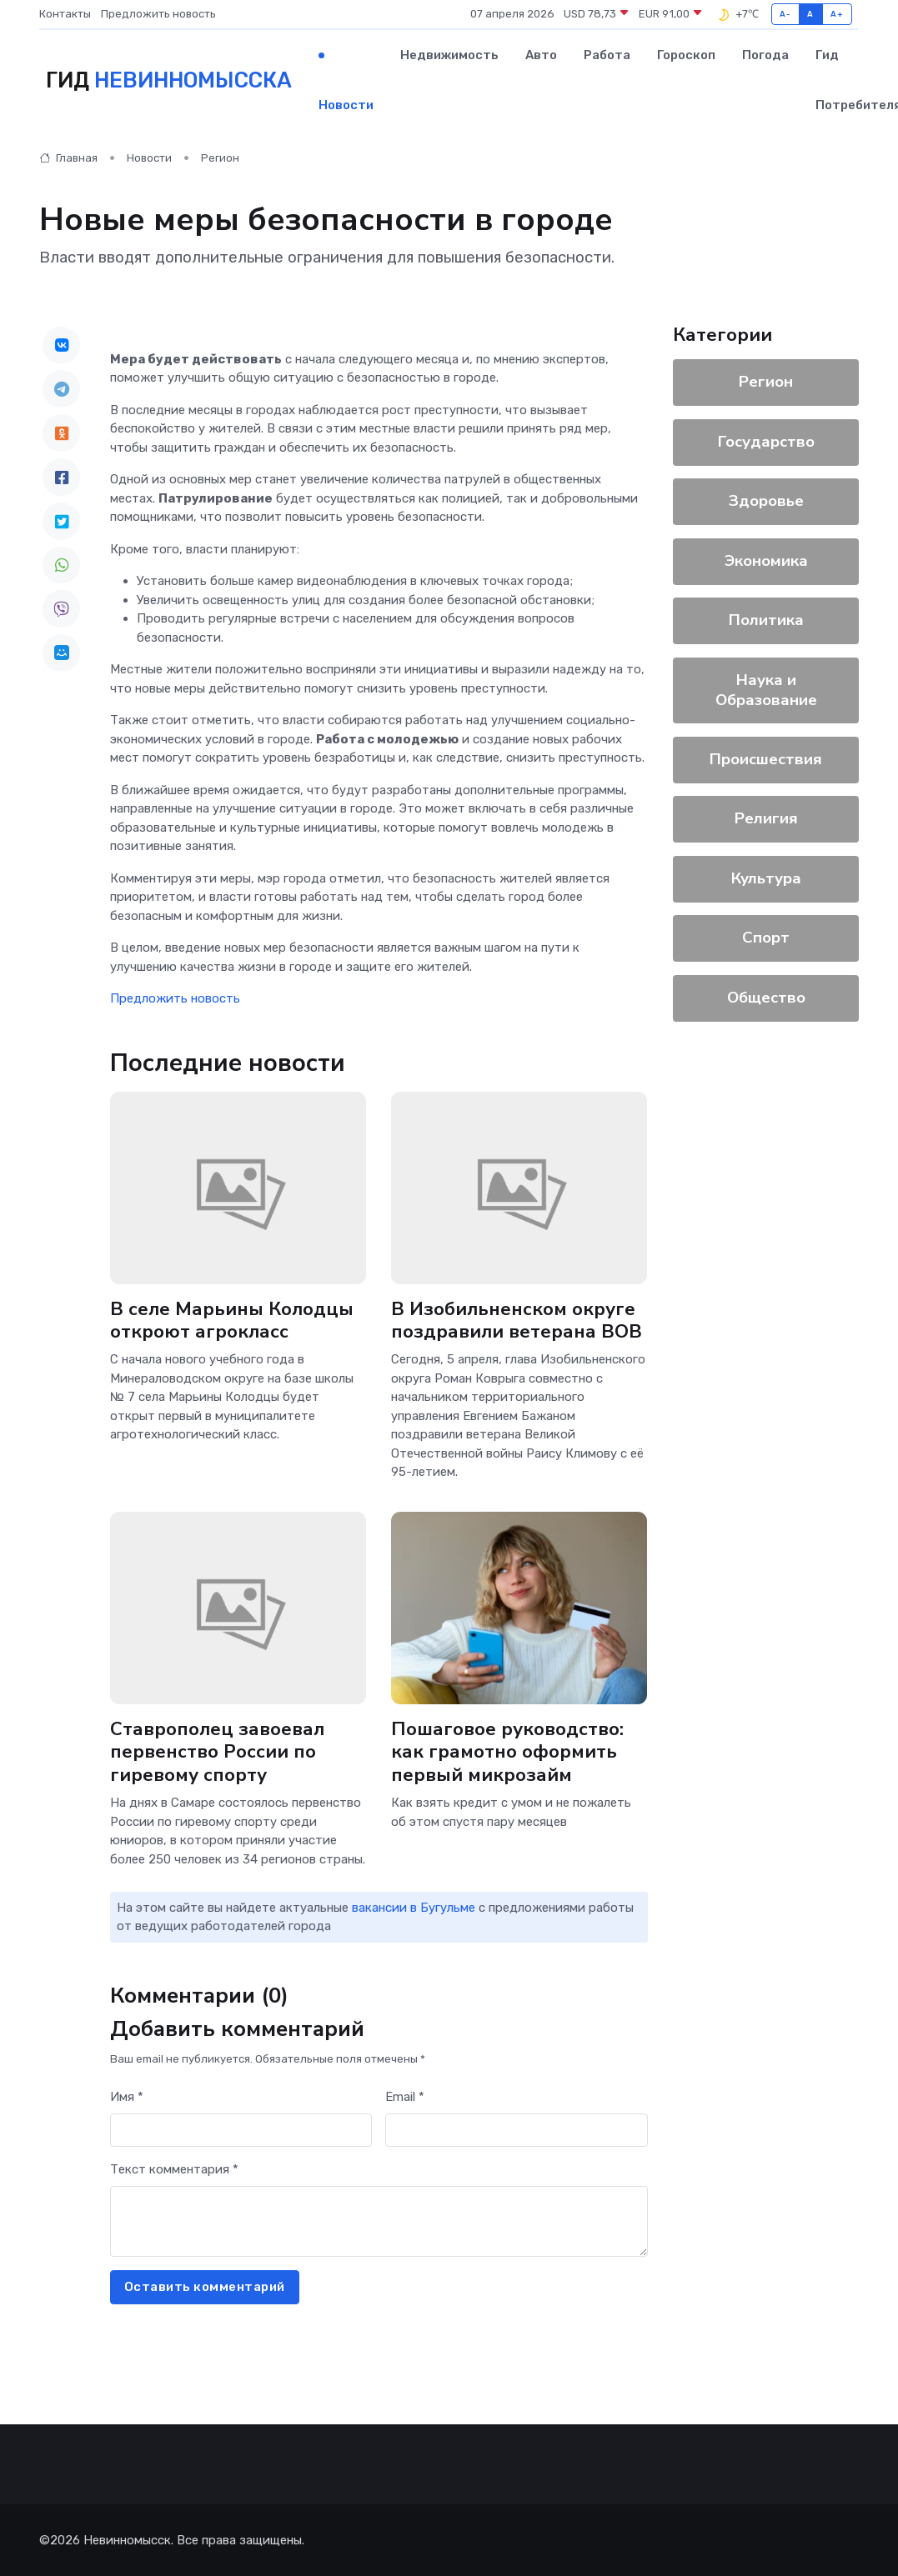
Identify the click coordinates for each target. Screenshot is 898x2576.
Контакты (65, 14)
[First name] (241, 2130)
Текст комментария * (174, 2169)
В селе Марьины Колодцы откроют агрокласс (232, 1320)
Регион (220, 158)
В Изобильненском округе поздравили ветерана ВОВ (516, 1320)
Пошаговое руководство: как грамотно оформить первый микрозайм (507, 1751)
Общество (765, 997)
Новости (346, 105)
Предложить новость (158, 14)
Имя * (126, 2096)
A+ (836, 13)
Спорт (766, 937)
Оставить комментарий (204, 2286)
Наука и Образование (765, 690)
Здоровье (765, 501)
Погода (765, 55)
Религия (765, 818)
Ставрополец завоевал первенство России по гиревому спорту (217, 1751)
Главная (68, 158)
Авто (541, 55)
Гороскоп (686, 55)
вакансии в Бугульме (413, 1907)
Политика (765, 620)
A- (785, 13)
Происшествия (766, 759)
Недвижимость (449, 55)
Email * (404, 2096)
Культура (765, 878)
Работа (607, 55)
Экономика (765, 561)
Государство (765, 442)
